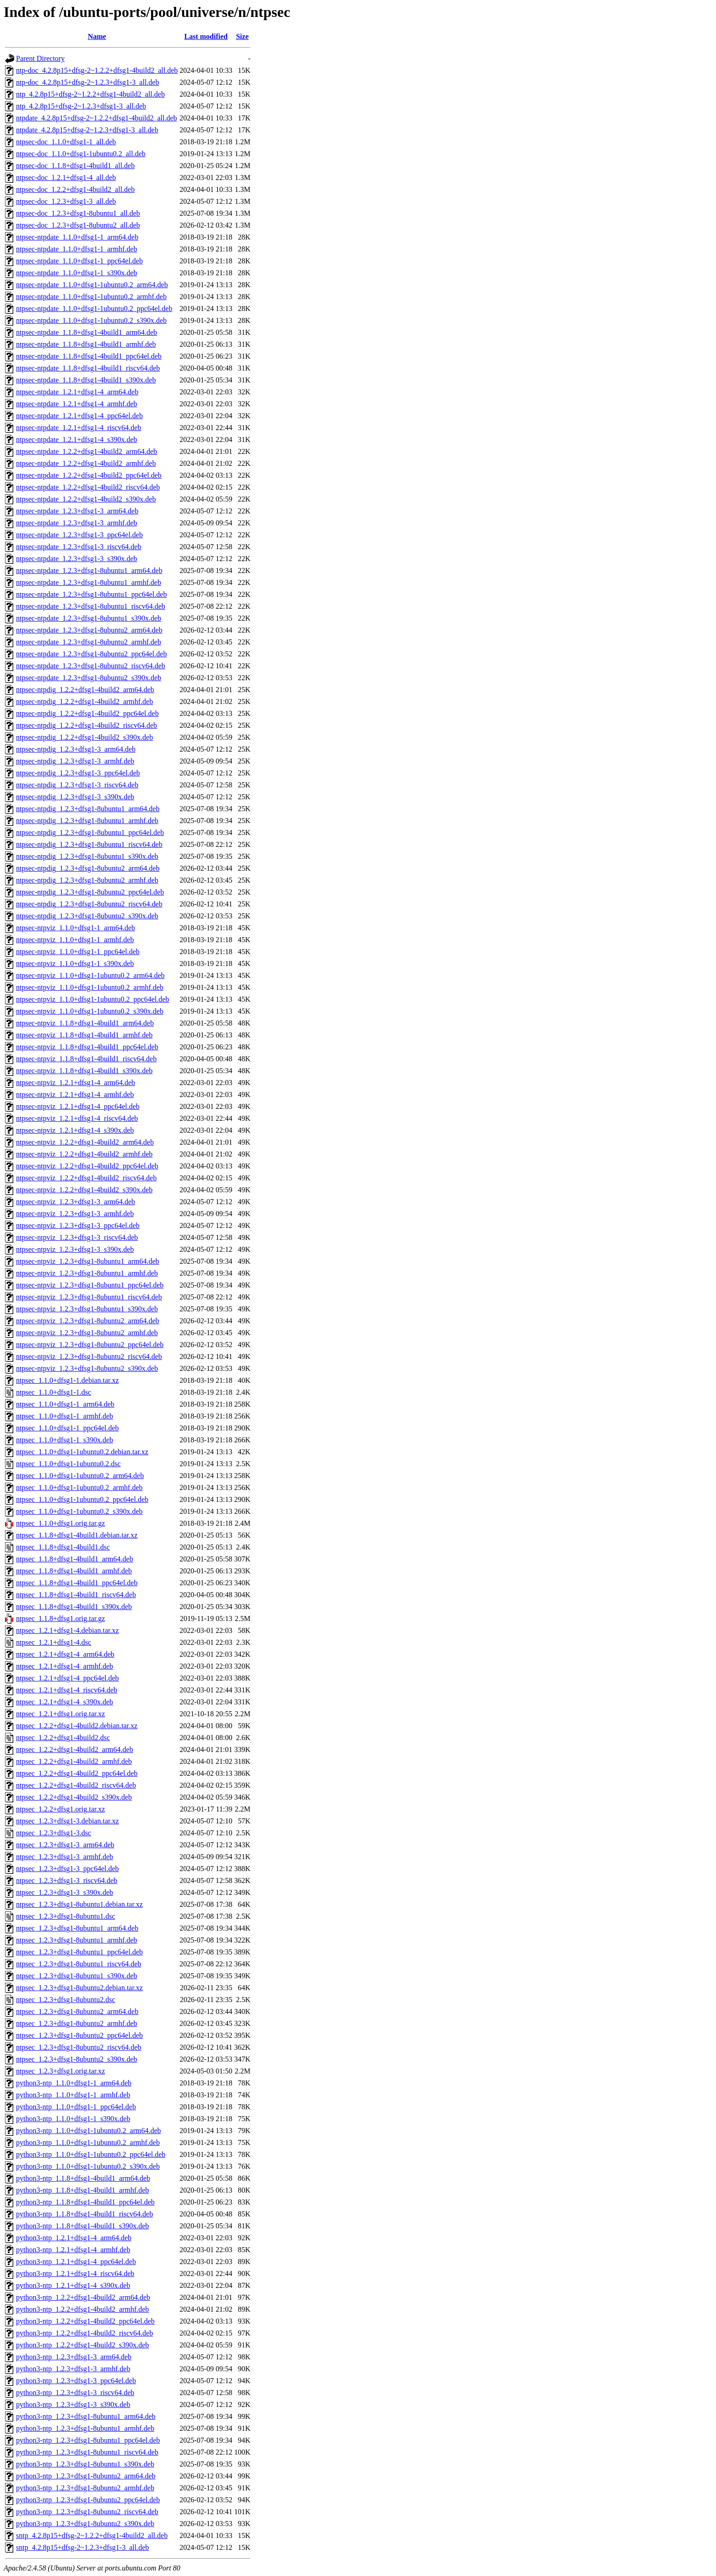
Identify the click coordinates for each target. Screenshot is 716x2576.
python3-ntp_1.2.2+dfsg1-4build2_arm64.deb (83, 2297)
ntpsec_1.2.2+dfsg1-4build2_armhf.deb (74, 1761)
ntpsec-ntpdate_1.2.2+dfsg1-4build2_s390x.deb (86, 499)
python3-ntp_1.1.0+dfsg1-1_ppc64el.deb (76, 2107)
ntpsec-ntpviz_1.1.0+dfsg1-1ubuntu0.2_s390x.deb (89, 1011)
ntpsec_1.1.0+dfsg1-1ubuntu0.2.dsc (68, 1464)
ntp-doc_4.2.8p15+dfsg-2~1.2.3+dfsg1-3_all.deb (87, 82)
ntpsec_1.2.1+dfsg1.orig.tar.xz (60, 1714)
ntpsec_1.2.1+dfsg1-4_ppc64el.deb (67, 1678)
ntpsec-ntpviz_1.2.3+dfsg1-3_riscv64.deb (77, 1237)
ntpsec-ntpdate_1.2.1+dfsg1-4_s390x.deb (76, 439)
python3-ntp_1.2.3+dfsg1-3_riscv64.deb (75, 2392)
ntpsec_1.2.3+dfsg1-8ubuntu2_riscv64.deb (78, 2047)
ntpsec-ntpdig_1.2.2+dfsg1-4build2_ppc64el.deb (87, 713)
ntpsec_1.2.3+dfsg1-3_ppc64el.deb (67, 1868)
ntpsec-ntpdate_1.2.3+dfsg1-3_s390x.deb (76, 558)
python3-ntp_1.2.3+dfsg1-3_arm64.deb (73, 2357)
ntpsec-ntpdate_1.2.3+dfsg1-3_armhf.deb (76, 523)
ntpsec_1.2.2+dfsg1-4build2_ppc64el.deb (76, 1773)
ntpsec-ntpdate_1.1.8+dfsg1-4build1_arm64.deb (86, 332)
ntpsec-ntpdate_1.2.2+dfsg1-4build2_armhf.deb (86, 463)
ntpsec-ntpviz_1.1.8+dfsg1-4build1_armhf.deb (84, 1035)
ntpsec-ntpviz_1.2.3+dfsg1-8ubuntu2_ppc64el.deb (89, 1344)
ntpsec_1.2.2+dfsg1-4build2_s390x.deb (74, 1797)
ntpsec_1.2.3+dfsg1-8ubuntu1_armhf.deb (76, 1940)
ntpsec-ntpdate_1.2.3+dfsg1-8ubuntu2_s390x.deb (88, 678)
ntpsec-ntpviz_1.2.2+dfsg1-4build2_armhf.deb (84, 1154)
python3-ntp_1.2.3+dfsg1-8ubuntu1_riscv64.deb (87, 2452)
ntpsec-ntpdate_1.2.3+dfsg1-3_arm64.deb (77, 511)
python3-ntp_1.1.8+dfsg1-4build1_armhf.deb (82, 2190)
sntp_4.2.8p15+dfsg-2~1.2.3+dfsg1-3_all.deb (82, 2547)
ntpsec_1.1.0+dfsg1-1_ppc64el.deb (67, 1428)
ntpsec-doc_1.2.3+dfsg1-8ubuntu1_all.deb (78, 213)
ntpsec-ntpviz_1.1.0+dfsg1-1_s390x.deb (75, 963)
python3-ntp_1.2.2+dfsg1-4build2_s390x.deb (82, 2345)
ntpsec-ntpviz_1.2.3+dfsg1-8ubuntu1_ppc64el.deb (89, 1285)
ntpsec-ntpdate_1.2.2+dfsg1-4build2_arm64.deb (86, 451)
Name (97, 36)
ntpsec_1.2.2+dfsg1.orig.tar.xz (60, 1809)
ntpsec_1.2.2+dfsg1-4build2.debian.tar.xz (76, 1726)
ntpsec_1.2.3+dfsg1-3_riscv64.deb (66, 1880)
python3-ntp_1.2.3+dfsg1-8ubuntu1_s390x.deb (85, 2464)
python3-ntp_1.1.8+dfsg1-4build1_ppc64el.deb (85, 2202)
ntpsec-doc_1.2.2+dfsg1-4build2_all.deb (75, 189)
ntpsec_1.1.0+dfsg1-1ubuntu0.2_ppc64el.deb (82, 1499)
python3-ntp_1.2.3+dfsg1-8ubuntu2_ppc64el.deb (88, 2500)
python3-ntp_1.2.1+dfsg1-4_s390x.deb (73, 2285)
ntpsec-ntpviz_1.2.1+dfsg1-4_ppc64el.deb (78, 1106)
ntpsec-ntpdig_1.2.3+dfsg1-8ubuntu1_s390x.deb (87, 856)
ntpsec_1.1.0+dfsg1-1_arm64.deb (65, 1404)
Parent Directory (40, 58)
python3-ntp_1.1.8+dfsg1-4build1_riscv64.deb (84, 2214)
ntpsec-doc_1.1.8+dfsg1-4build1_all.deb (75, 165)
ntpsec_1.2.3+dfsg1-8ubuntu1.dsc (65, 1916)
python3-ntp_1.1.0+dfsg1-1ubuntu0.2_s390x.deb (88, 2166)
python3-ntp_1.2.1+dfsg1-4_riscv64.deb (75, 2273)
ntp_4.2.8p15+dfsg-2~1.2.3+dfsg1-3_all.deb (81, 106)
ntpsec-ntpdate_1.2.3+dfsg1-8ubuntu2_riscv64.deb (90, 666)
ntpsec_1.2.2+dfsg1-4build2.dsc (63, 1737)
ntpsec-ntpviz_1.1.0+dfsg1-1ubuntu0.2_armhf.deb (89, 987)
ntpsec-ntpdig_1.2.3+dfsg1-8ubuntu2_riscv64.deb (89, 904)
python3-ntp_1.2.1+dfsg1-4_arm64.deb (73, 2238)
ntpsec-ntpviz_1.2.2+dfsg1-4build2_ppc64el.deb (87, 1166)
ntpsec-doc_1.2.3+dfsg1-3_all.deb (66, 201)
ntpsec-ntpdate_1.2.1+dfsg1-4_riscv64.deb (78, 427)
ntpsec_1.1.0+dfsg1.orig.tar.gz (60, 1523)
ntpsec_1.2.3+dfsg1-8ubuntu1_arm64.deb (77, 1928)
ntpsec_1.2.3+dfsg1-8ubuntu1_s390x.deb (76, 1976)
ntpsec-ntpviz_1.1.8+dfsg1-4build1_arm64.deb (85, 1023)
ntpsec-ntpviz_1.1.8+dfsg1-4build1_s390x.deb (84, 1071)
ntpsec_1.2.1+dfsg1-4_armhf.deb (64, 1666)
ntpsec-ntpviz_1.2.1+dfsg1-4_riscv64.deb (77, 1118)
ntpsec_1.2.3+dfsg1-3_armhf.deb (64, 1857)
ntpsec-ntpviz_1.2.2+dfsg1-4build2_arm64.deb (85, 1142)
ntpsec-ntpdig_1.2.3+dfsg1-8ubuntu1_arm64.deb (87, 809)
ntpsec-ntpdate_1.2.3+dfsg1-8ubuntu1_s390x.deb (88, 618)
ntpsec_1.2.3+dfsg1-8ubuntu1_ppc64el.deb (79, 1952)
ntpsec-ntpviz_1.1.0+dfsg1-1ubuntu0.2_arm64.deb (90, 975)
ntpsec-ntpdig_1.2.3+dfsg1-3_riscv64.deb (77, 785)
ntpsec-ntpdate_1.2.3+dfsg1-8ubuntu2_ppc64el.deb (91, 654)
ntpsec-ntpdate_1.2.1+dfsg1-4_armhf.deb (76, 404)
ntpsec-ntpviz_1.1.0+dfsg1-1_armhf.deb (75, 940)
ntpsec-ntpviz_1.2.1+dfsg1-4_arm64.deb (75, 1082)
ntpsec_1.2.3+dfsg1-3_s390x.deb (64, 1892)
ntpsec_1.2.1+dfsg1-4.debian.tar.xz (67, 1630)
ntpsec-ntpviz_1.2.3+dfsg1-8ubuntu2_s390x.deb (87, 1368)
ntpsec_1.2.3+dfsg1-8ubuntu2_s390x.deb (76, 2059)
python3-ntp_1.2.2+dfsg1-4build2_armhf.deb (82, 2309)
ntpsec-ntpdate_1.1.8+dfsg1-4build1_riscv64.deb (88, 368)
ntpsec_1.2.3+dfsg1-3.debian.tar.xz (67, 1821)
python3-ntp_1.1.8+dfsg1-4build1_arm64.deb (83, 2178)
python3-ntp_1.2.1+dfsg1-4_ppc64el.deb (76, 2261)
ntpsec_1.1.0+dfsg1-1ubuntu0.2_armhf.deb (79, 1487)
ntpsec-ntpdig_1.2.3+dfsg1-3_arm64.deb (76, 749)
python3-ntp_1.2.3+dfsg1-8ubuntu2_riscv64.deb (87, 2512)
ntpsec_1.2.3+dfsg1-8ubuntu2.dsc (65, 1999)
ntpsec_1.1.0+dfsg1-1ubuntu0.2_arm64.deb (80, 1475)
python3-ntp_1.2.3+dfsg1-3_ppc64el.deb (76, 2381)
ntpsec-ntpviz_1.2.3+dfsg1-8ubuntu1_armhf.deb (87, 1273)
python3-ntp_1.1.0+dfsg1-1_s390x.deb (73, 2119)
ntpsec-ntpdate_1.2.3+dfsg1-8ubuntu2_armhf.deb (88, 642)
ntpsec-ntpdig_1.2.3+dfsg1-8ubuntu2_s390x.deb (87, 916)
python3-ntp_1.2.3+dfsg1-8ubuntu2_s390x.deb (85, 2523)
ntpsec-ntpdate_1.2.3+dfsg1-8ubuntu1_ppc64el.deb (91, 594)
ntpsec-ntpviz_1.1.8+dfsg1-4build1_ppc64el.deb (87, 1047)
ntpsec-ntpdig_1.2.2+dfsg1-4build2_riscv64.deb (86, 725)
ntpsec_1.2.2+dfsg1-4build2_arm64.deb (74, 1749)
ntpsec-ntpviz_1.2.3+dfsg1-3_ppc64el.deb (78, 1225)
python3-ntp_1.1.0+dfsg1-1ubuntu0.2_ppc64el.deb (90, 2154)
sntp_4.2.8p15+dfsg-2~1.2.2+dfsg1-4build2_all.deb (92, 2535)
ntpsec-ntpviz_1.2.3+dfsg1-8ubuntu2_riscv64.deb (89, 1356)
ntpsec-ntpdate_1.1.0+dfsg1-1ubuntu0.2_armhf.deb (91, 296)
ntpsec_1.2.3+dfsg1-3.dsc (53, 1833)
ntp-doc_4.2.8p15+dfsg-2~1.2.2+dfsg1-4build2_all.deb (97, 70)
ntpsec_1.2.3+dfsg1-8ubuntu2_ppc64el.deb (79, 2035)
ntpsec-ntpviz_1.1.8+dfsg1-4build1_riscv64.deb (86, 1059)
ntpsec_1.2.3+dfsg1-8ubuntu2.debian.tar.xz (79, 1988)
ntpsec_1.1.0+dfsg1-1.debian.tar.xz (67, 1380)
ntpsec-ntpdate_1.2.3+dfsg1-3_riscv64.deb (78, 547)
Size (242, 36)
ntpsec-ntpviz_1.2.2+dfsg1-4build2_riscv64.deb (86, 1178)
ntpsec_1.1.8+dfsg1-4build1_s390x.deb (74, 1606)
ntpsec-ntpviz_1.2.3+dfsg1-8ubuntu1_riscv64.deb (89, 1297)
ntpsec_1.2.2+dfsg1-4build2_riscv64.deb (76, 1785)
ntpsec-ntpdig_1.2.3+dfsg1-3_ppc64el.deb (78, 773)
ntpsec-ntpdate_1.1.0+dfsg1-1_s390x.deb (76, 273)
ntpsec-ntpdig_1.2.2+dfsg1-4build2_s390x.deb (84, 737)
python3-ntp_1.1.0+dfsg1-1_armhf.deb (73, 2095)
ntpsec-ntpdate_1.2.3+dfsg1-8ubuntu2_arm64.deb (89, 630)
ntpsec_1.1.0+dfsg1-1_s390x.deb (64, 1440)
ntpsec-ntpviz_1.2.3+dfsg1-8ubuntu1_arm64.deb (87, 1261)
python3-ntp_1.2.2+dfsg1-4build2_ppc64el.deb (85, 2321)
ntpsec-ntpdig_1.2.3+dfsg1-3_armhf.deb (75, 761)
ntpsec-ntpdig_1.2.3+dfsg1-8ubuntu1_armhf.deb (87, 820)
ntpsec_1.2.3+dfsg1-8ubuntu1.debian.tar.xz (79, 1904)
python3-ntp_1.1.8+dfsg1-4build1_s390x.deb (82, 2226)
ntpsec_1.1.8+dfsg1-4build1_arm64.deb (74, 1559)
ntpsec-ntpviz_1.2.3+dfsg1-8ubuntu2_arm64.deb (87, 1321)
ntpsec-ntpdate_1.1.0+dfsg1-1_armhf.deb (76, 249)
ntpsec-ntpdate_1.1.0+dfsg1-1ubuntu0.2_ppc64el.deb (94, 308)
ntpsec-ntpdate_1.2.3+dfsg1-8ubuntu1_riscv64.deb (90, 606)
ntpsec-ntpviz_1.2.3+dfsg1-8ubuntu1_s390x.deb (87, 1309)
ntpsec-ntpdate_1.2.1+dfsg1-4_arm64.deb (77, 392)
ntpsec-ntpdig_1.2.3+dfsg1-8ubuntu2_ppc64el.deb (90, 892)
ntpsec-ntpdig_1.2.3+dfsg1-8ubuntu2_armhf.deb (87, 880)
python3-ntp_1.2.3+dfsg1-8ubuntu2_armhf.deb (85, 2488)
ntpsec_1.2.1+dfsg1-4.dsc (53, 1642)
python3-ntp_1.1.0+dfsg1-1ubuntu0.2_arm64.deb (88, 2130)
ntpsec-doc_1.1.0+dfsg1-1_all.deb (66, 142)
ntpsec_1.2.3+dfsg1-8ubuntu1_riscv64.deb (78, 1964)
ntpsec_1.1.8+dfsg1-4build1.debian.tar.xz (76, 1535)
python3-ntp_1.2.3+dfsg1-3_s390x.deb (73, 2404)
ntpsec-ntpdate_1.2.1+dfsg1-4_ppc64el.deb (79, 416)
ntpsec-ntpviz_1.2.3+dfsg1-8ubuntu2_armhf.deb (87, 1333)
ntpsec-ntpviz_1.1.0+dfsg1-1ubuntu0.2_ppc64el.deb (92, 999)
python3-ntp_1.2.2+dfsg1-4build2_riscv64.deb (84, 2333)
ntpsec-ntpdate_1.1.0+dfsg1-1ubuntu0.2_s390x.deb (91, 320)
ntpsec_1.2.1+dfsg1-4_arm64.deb (65, 1654)
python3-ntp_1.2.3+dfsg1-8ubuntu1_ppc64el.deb (88, 2440)
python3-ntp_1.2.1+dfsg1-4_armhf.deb (73, 2250)
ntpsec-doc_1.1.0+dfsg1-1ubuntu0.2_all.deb (81, 154)
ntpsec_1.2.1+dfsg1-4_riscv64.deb (66, 1690)
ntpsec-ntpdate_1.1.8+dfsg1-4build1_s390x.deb (86, 380)
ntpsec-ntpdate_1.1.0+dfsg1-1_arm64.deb (77, 237)
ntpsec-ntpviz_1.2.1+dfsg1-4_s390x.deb (75, 1130)
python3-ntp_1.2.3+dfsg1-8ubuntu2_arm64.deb (86, 2476)
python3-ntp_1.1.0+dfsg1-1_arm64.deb (73, 2083)
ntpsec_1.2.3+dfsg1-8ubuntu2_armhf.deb (76, 2023)
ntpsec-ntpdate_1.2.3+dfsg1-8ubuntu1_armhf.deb (88, 582)
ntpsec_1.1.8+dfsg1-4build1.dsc (63, 1547)
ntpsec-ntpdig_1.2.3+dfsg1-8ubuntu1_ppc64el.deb (90, 832)
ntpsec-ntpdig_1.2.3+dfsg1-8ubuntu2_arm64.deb (87, 868)
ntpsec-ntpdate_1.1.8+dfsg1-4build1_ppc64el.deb (89, 356)
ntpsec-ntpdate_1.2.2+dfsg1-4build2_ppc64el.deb (89, 475)
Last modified (206, 36)
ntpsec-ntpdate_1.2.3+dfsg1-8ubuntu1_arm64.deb (89, 570)
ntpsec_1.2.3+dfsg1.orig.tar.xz (60, 2071)
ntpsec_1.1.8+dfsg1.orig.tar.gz (60, 1618)
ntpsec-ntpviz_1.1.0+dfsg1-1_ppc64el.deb (78, 951)
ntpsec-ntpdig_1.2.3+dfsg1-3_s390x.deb (75, 797)
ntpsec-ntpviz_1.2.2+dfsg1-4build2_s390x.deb (84, 1190)
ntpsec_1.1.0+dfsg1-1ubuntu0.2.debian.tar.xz (82, 1452)
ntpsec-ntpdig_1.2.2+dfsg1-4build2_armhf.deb (84, 701)
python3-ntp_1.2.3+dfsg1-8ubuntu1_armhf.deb (85, 2428)
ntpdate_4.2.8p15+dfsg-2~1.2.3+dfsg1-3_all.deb (87, 130)
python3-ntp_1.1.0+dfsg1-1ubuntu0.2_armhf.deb (88, 2142)
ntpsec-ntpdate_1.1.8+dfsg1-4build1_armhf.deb (86, 344)
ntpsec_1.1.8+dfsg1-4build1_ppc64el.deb (76, 1583)
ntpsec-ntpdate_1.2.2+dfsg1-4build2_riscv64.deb (88, 487)
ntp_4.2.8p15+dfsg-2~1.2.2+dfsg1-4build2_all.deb (90, 94)
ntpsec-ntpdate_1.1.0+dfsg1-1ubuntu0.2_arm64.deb (92, 285)
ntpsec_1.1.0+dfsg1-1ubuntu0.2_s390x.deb (79, 1511)
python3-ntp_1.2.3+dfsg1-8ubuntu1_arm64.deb (86, 2416)
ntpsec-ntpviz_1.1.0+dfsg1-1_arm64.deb (75, 928)
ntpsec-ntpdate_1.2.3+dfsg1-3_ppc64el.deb (79, 535)
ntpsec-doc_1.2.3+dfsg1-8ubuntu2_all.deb (78, 225)
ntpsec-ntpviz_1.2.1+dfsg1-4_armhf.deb (75, 1094)
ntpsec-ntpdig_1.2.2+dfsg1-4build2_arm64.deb (85, 689)
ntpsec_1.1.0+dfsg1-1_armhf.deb (64, 1416)
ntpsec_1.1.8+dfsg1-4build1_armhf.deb (74, 1571)
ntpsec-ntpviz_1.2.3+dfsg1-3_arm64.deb (75, 1202)
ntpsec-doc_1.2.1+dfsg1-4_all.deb (66, 177)
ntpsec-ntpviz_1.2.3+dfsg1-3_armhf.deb (75, 1213)
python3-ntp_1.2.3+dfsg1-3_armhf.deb (73, 2369)
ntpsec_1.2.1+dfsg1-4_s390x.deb (64, 1702)
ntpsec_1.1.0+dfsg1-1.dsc (53, 1392)
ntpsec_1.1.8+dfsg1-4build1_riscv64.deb (76, 1595)
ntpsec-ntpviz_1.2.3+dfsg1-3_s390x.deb (75, 1249)
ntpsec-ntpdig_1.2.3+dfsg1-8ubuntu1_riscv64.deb (89, 844)
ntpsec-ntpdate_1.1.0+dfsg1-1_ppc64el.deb (79, 261)
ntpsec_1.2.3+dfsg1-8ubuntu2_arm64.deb (77, 2011)
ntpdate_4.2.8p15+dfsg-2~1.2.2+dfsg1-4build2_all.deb (96, 118)
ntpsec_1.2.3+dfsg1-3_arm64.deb (65, 1845)
